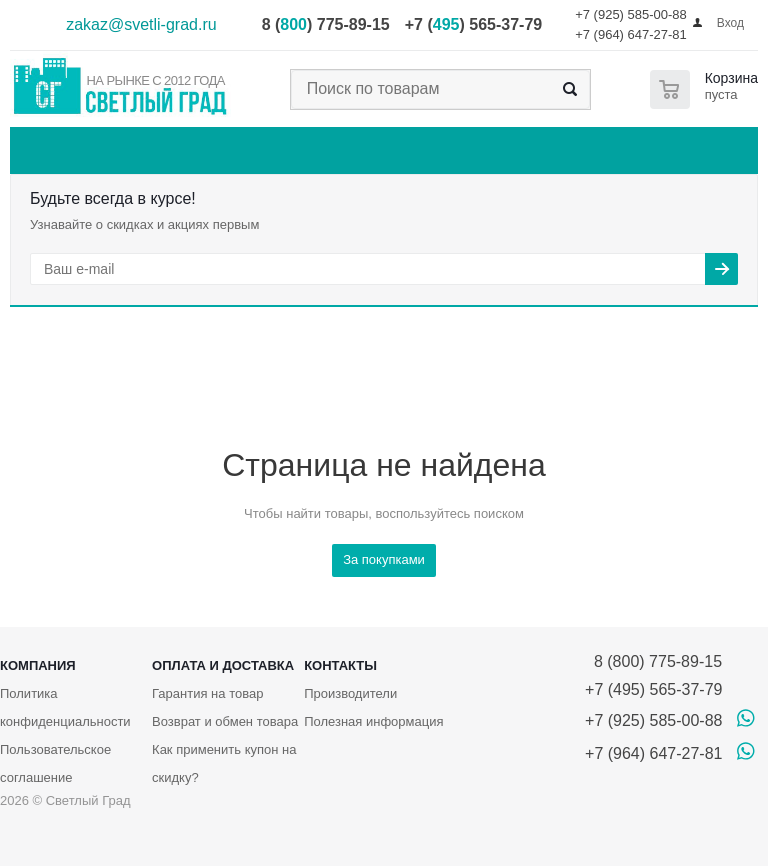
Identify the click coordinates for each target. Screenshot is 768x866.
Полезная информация (373, 721)
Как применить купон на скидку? (224, 763)
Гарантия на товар (207, 693)
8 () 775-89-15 (326, 24)
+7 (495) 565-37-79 (653, 689)
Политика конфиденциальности (65, 707)
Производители (350, 693)
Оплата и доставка (223, 665)
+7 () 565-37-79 (473, 24)
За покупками (384, 559)
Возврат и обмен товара (225, 721)
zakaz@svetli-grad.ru (141, 24)
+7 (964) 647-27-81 (631, 34)
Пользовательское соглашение (55, 763)
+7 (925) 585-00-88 (631, 14)
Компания (38, 665)
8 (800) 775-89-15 (653, 661)
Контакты (340, 665)
